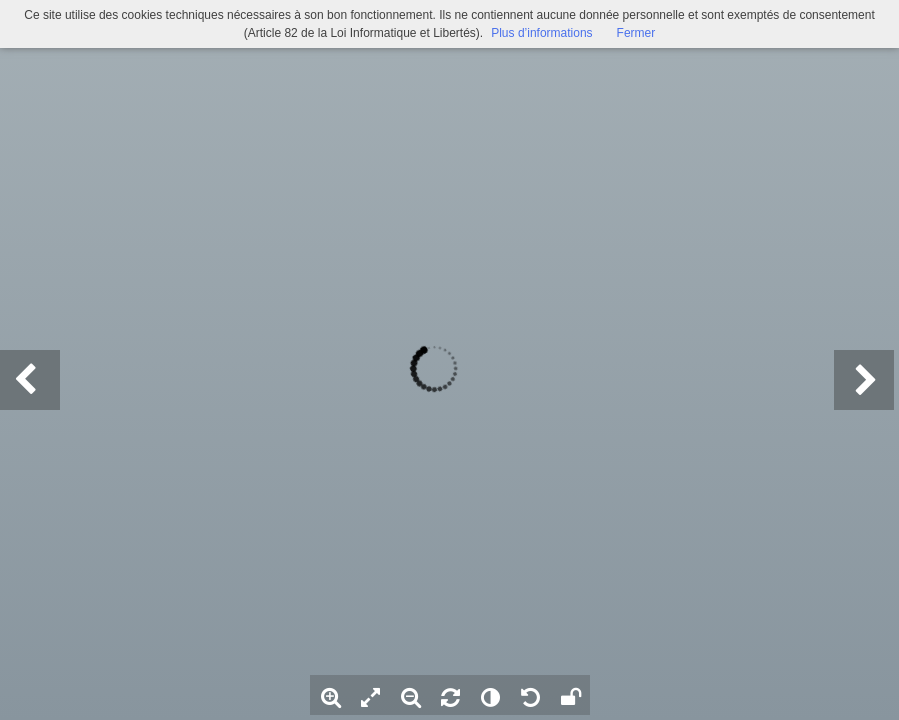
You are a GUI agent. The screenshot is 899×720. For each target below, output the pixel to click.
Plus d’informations (541, 33)
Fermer (636, 33)
